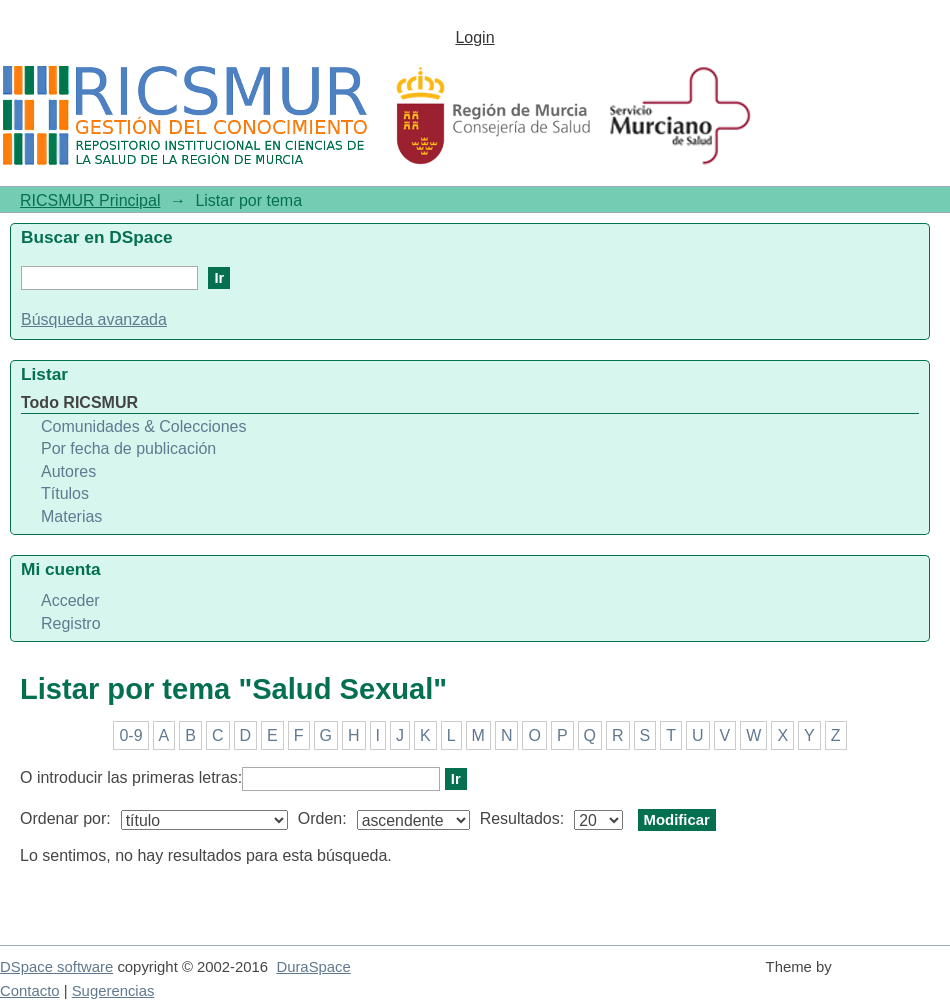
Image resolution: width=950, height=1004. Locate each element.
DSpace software (56, 967)
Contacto (30, 991)
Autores (68, 471)
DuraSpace (313, 967)
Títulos (65, 493)
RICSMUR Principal (90, 200)
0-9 (130, 735)
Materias (71, 516)
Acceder (70, 600)
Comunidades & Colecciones (143, 426)
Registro (71, 623)
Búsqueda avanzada (94, 319)
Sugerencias (113, 991)
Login (474, 37)
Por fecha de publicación (128, 448)
